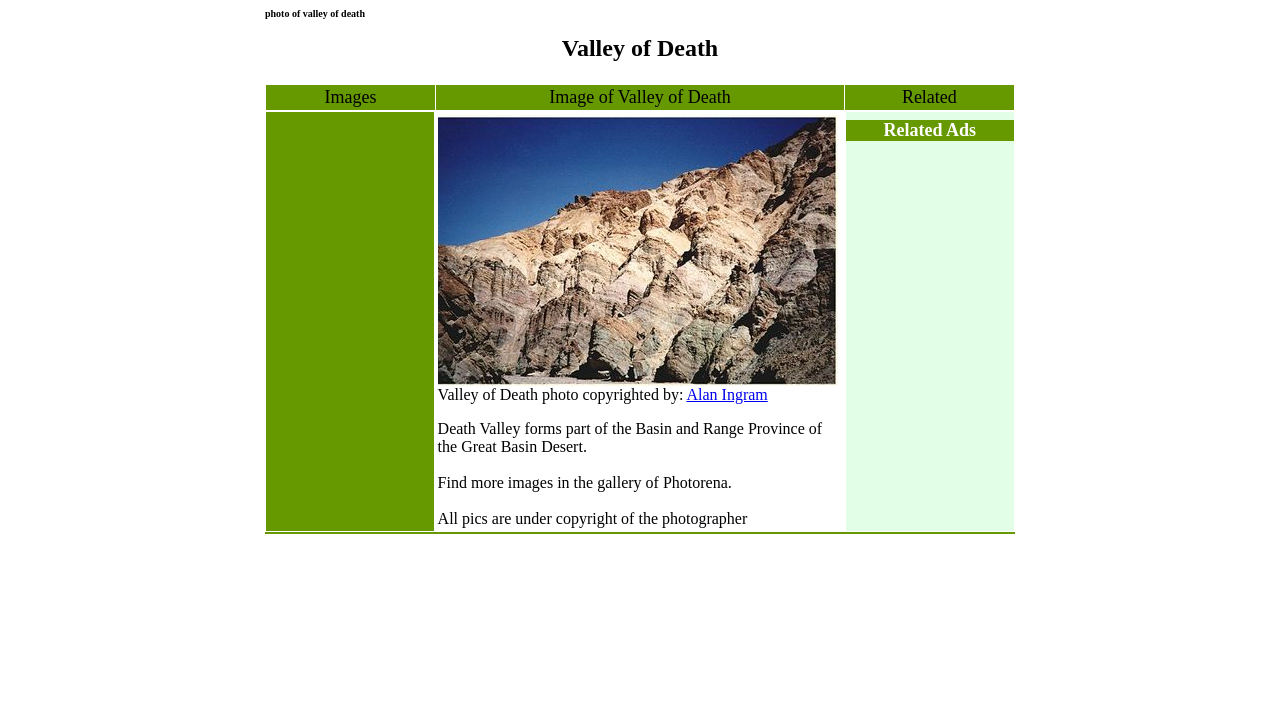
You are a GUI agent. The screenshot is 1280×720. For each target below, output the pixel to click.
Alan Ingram (726, 394)
